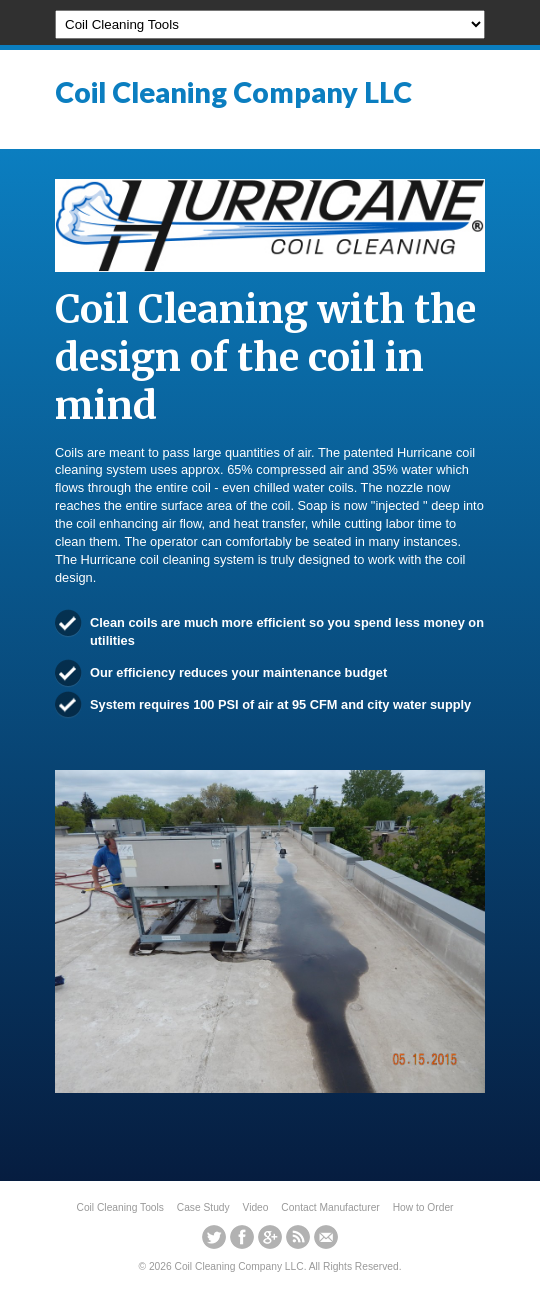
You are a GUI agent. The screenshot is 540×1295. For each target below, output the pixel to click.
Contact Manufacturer (330, 1207)
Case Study (203, 1207)
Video (256, 1207)
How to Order (423, 1207)
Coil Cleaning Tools (120, 1207)
